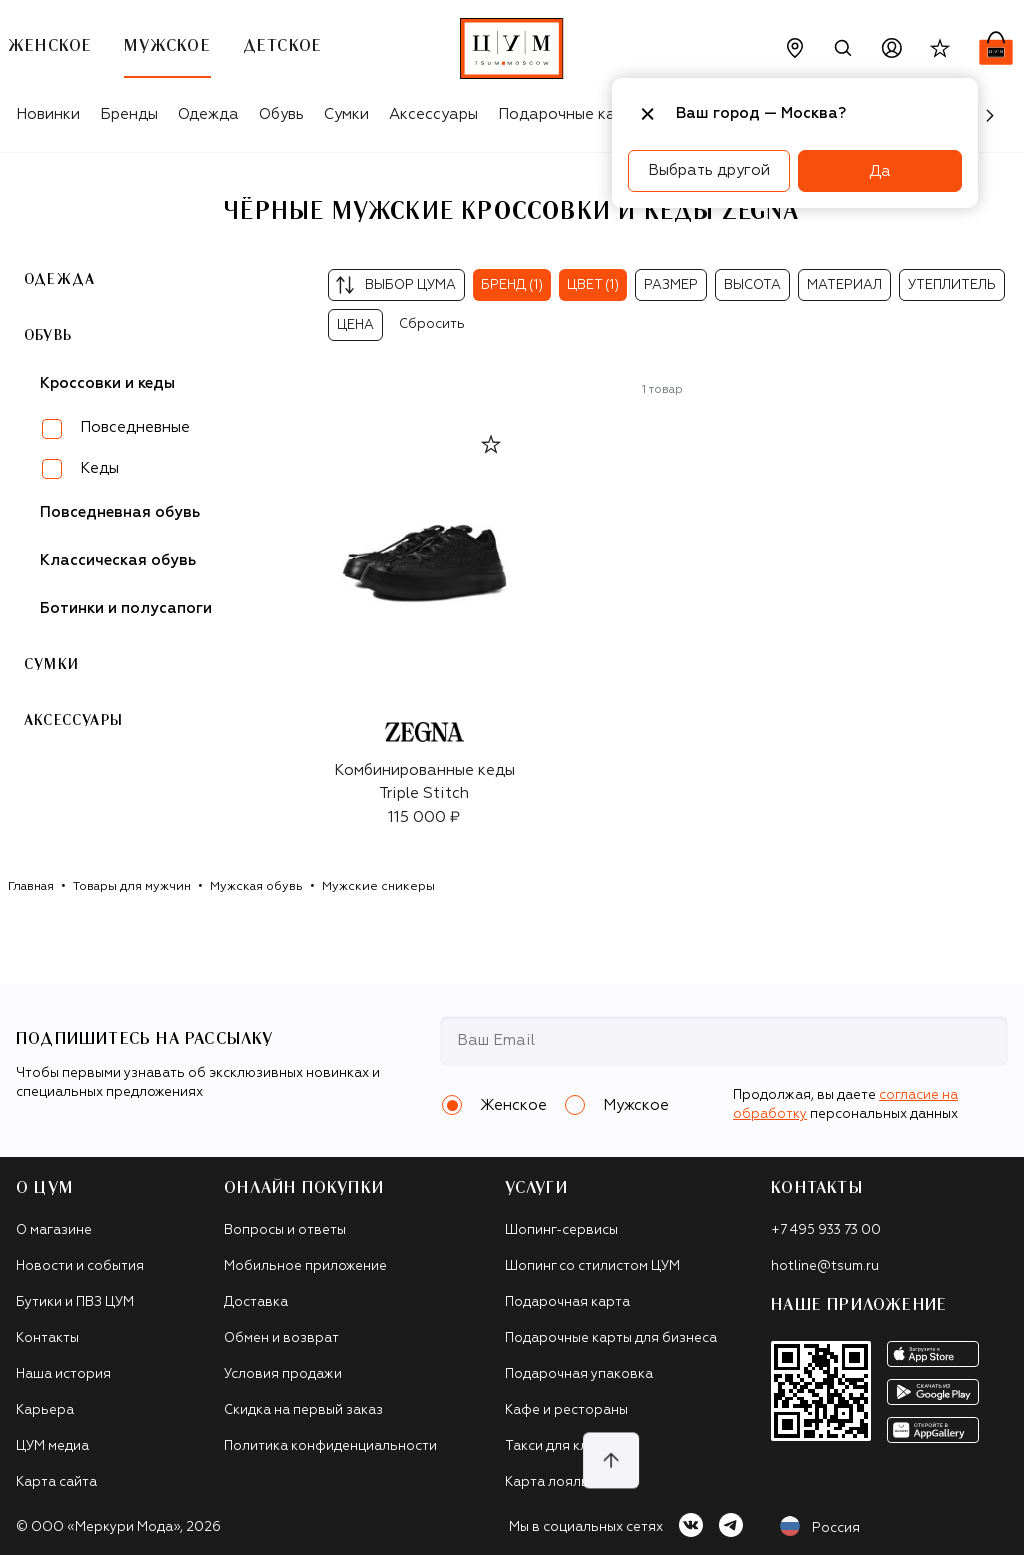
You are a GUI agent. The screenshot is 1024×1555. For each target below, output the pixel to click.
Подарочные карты (570, 114)
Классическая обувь (118, 560)
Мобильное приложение (305, 1266)
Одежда (208, 114)
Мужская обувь (256, 887)
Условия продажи (283, 1374)
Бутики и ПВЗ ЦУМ (75, 1302)
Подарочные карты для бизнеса (611, 1338)
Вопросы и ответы (285, 1230)
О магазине (54, 1230)
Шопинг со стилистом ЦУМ (592, 1266)
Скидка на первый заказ (303, 1410)
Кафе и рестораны (566, 1410)
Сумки (346, 114)
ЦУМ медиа (52, 1446)
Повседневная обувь (120, 512)
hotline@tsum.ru (825, 1266)
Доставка (256, 1302)
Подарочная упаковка (579, 1374)
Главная (31, 887)
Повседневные (135, 427)
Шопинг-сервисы (561, 1230)
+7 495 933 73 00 (826, 1230)
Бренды (129, 114)
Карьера (45, 1410)
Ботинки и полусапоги (126, 608)
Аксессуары (433, 114)
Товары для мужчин (132, 887)
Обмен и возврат (281, 1338)
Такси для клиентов (570, 1446)
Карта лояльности (566, 1482)
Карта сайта (56, 1482)
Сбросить (432, 324)
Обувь (281, 114)
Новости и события (80, 1266)
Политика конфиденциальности (330, 1446)
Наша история (63, 1374)
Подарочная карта (567, 1302)
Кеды (99, 468)
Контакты (47, 1338)
